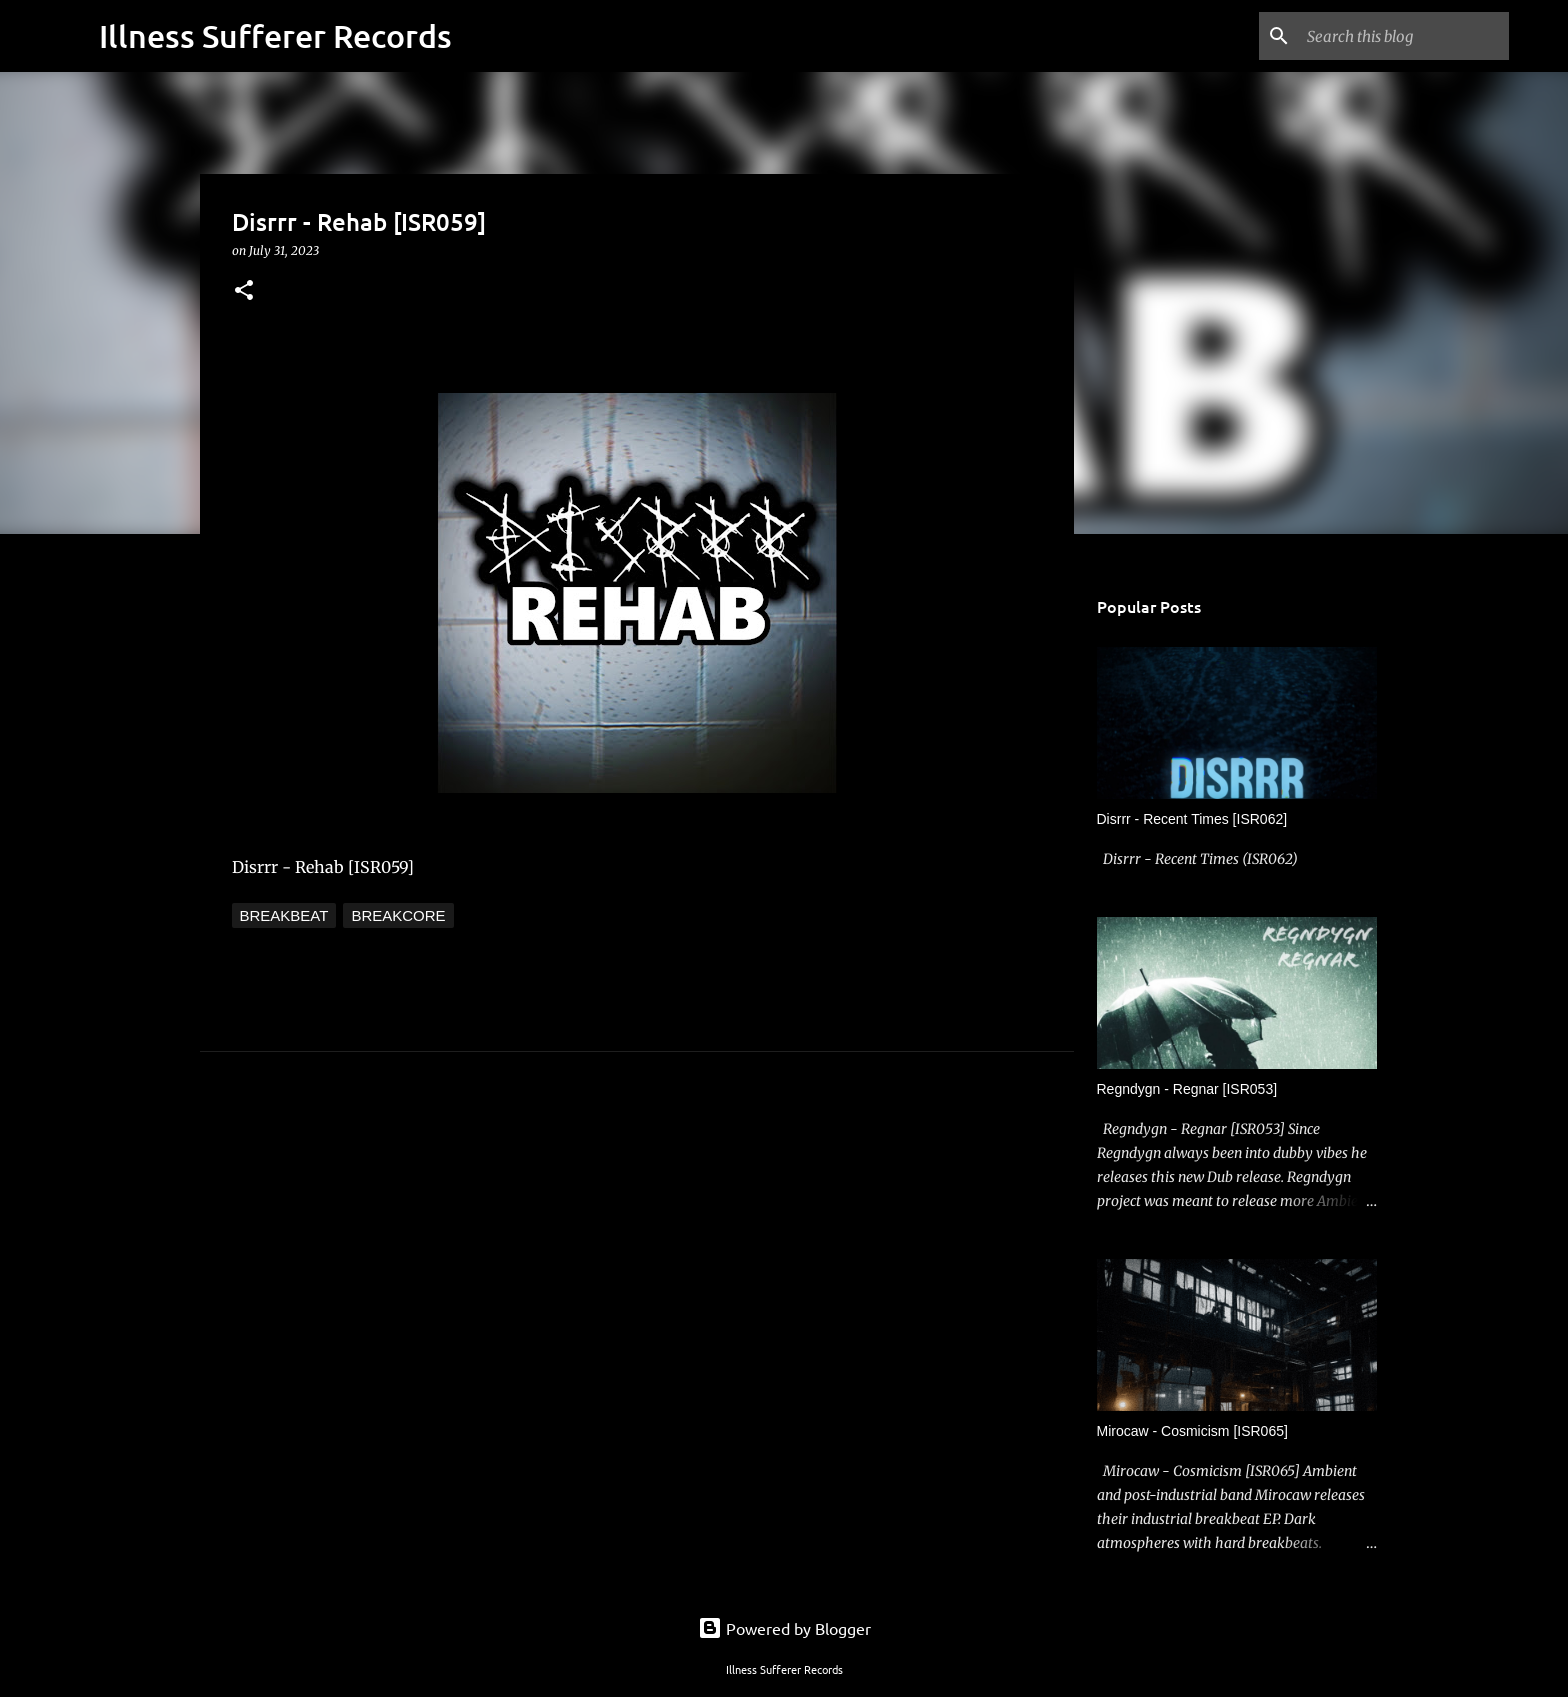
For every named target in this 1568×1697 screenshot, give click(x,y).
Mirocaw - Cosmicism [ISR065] (1192, 1431)
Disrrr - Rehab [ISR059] (323, 867)
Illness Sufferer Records (275, 35)
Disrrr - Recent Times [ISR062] (1192, 819)
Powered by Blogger (784, 1628)
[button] (244, 291)
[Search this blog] (1404, 36)
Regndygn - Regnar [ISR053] (1187, 1089)
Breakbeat (284, 915)
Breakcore (398, 915)
